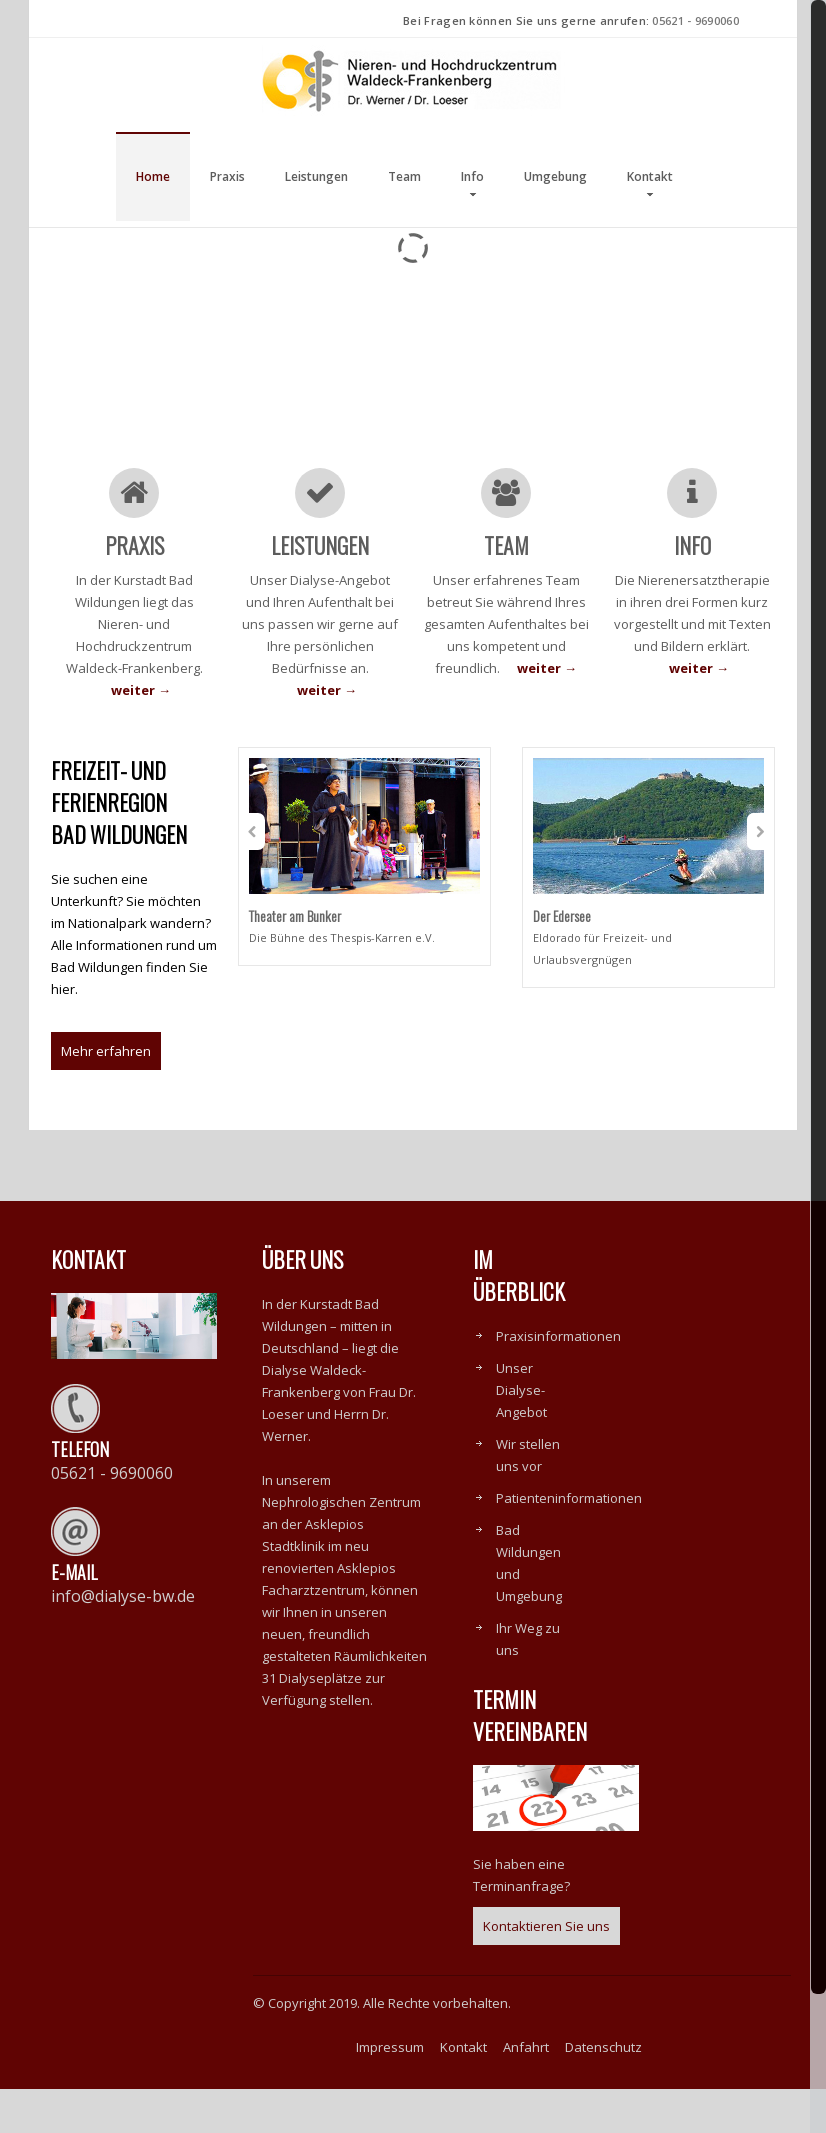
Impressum (390, 2091)
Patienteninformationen (569, 1542)
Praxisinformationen (558, 1380)
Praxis (227, 176)
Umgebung (555, 176)
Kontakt (650, 176)
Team (404, 176)
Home (153, 176)
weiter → (141, 690)
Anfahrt (526, 2091)
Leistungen (316, 176)
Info (472, 176)
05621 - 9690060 (695, 20)
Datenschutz (603, 2091)
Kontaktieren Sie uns (546, 1970)
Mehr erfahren (106, 1095)
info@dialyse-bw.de (123, 1640)
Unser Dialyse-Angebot (521, 1434)
